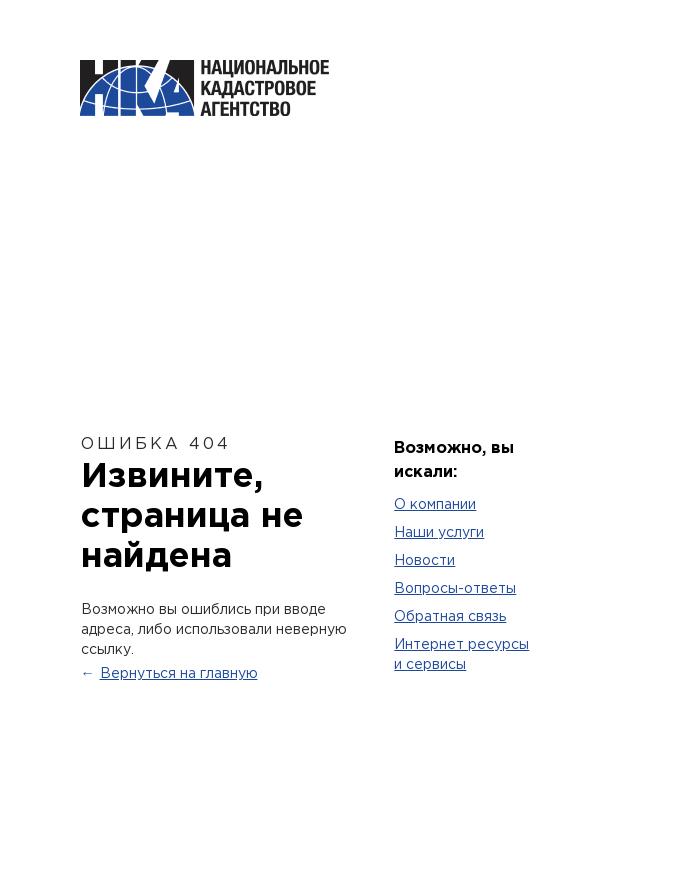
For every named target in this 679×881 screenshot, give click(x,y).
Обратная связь (450, 617)
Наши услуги (439, 533)
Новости (424, 561)
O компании (435, 505)
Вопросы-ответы (455, 589)
